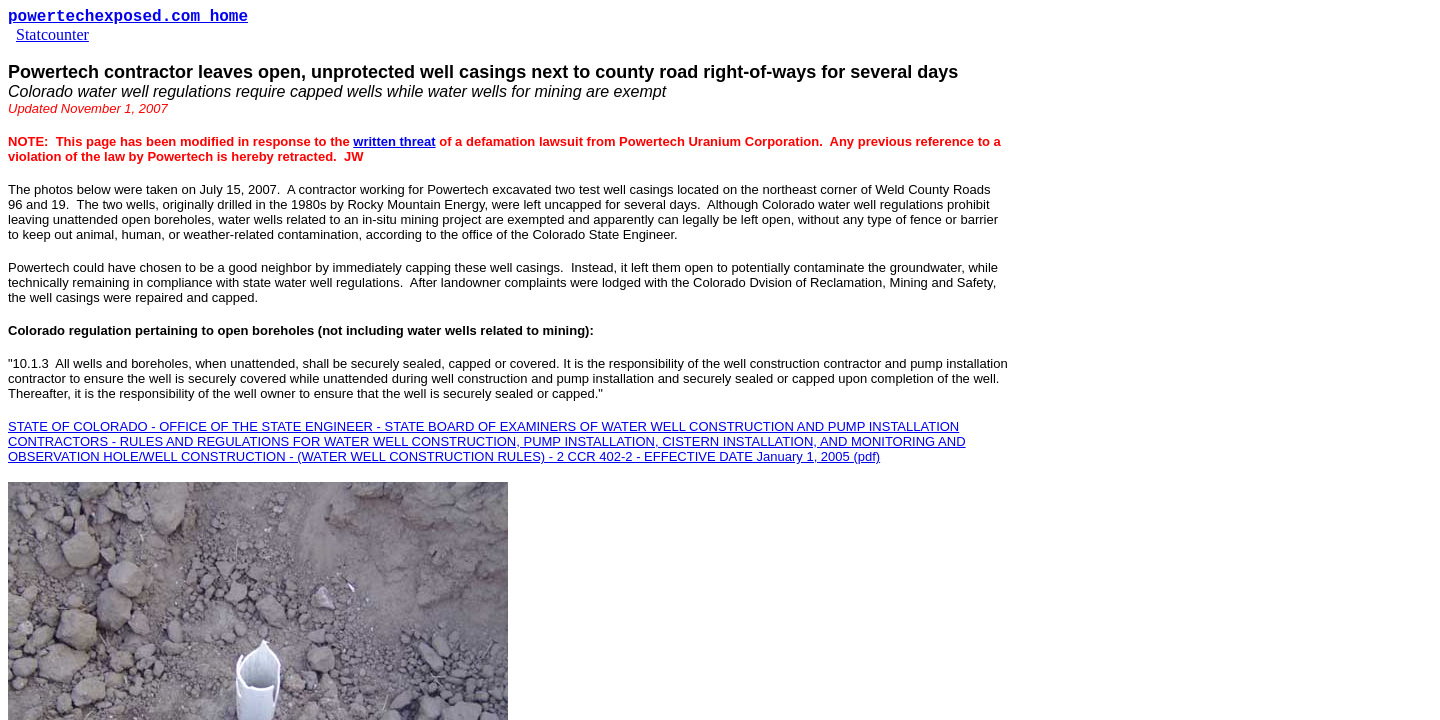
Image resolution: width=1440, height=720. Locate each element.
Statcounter (52, 34)
